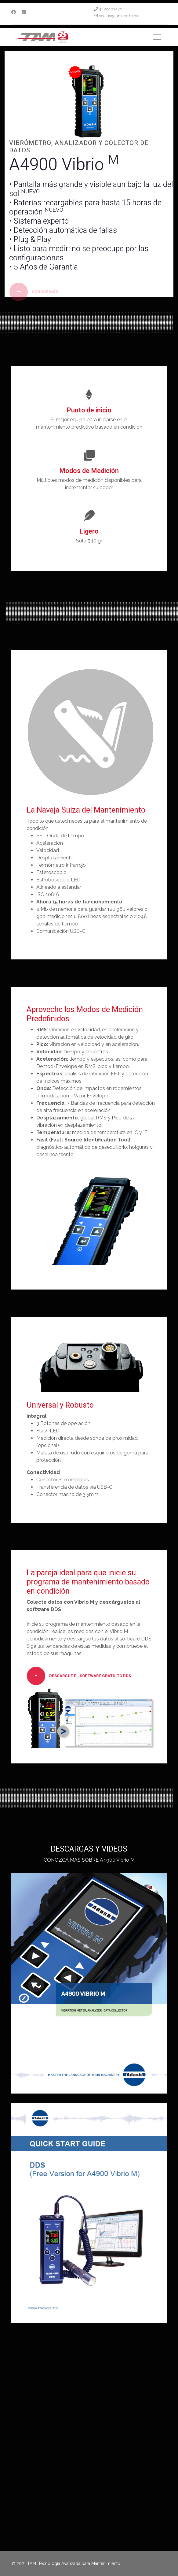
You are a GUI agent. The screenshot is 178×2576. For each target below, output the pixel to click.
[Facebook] (13, 12)
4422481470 (110, 8)
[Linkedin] (24, 12)
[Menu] (157, 37)
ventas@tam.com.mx (118, 15)
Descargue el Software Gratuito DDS (79, 1676)
